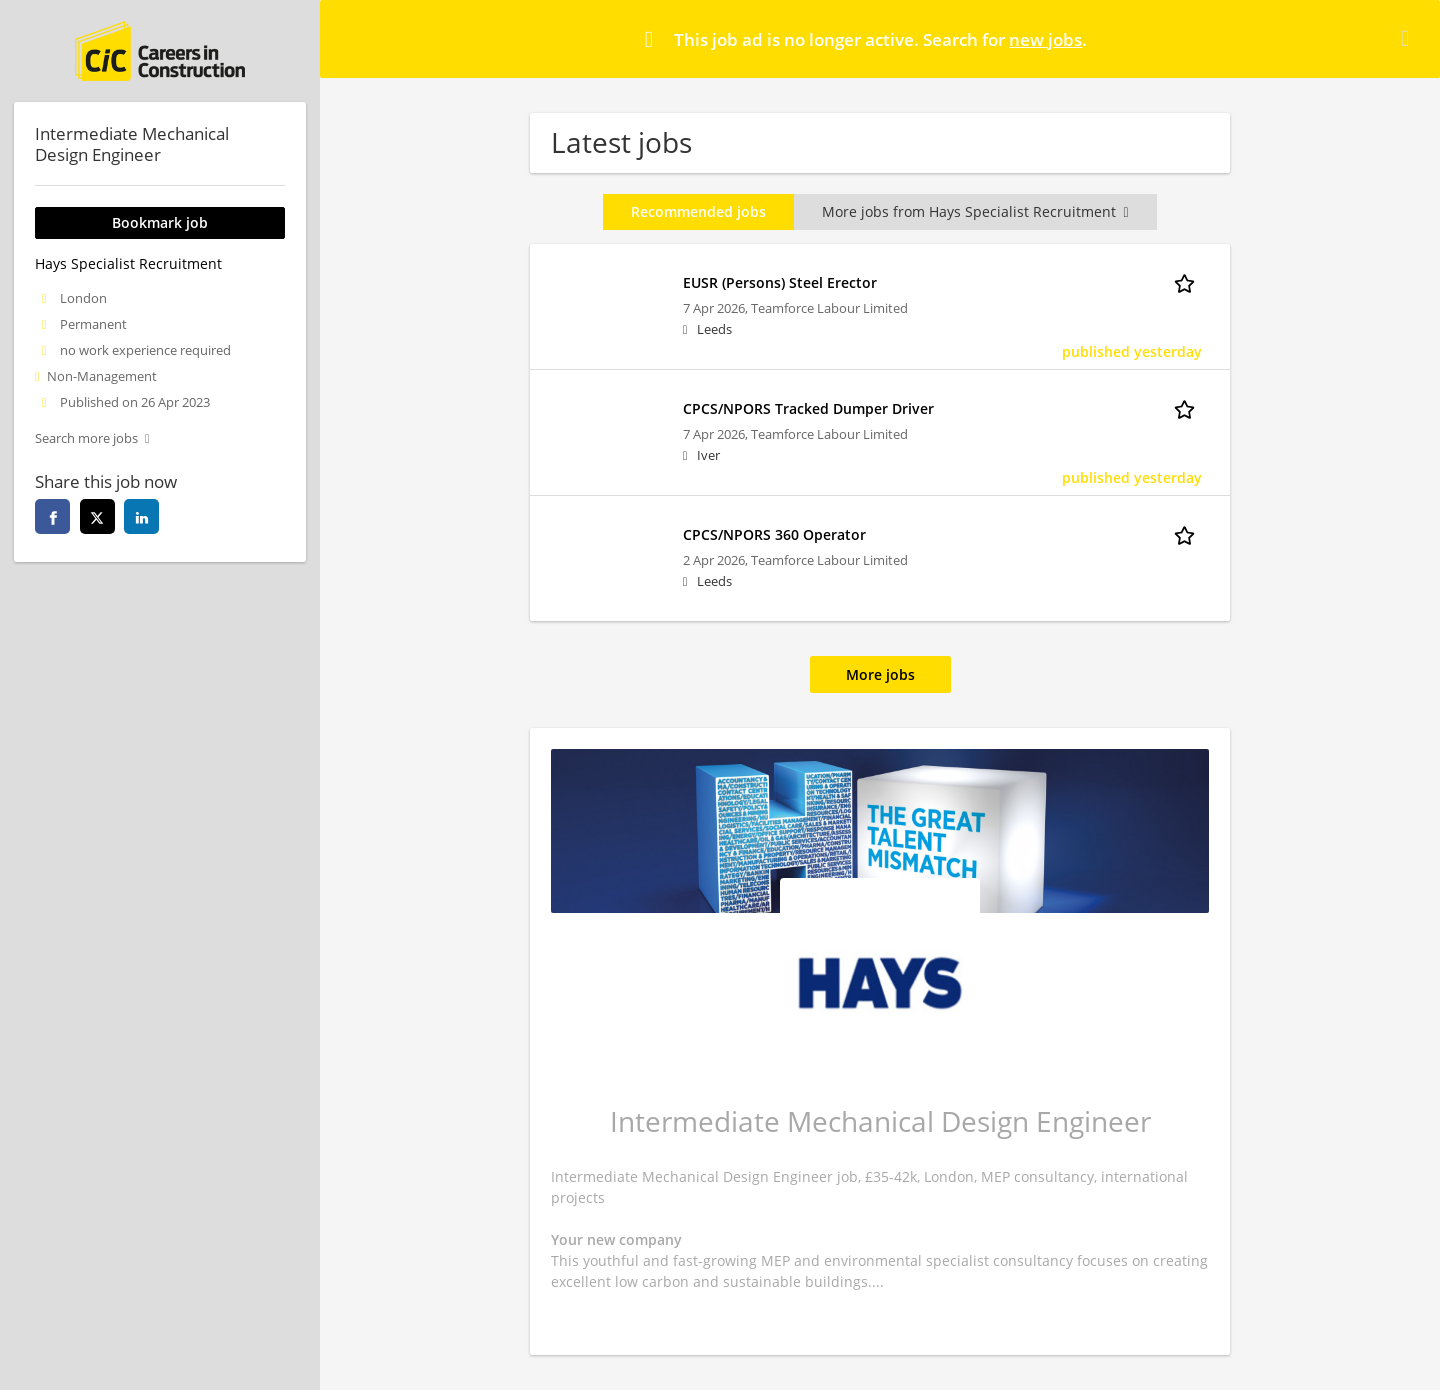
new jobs (1045, 39)
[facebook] (52, 516)
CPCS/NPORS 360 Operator (774, 534)
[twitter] (97, 516)
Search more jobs (86, 438)
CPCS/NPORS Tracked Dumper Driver (808, 408)
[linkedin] (141, 516)
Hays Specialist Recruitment (128, 263)
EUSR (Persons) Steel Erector (780, 282)
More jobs (880, 674)
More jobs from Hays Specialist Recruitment (975, 211)
